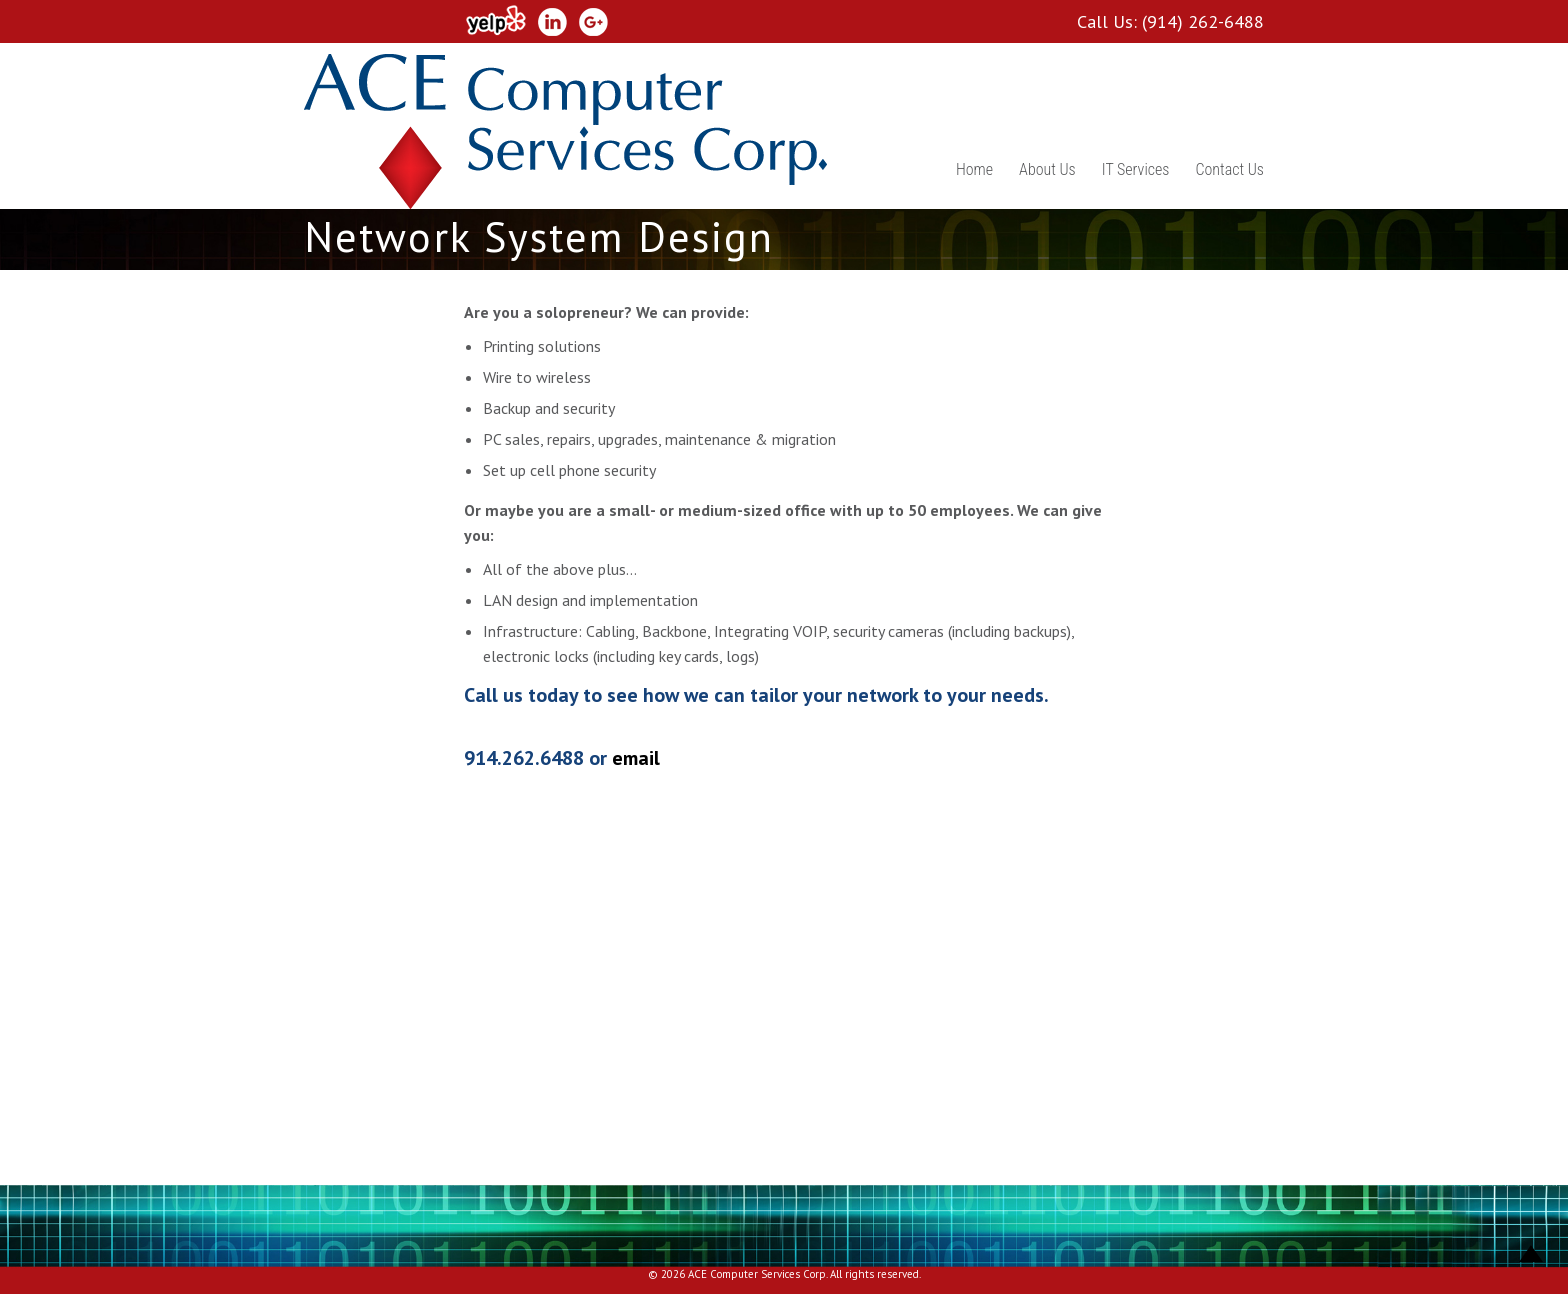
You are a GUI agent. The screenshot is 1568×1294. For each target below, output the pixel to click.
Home (974, 169)
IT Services (1136, 169)
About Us (1047, 169)
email (636, 758)
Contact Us (1229, 169)
